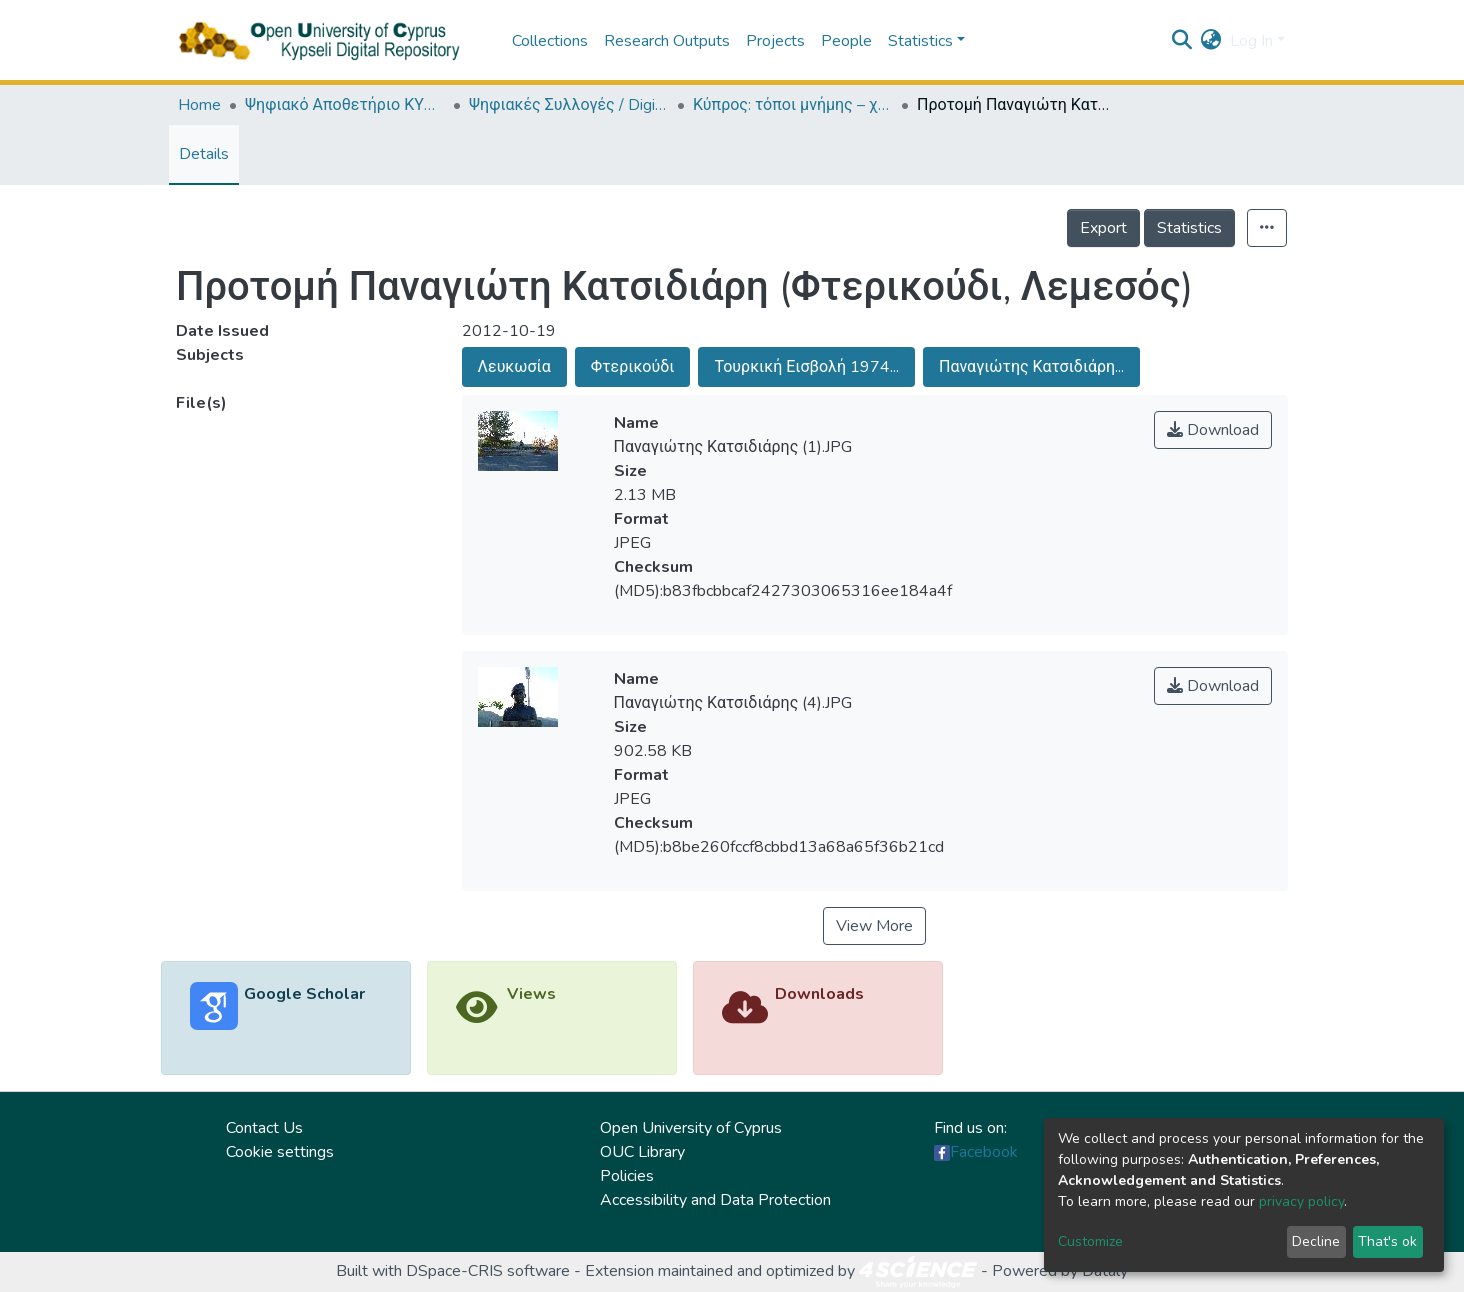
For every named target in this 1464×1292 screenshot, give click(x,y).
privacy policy (1301, 1201)
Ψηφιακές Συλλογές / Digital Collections (569, 105)
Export (1103, 228)
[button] (1211, 41)
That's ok (1387, 1241)
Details (204, 154)
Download (1213, 430)
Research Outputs (667, 41)
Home (199, 105)
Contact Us (264, 1128)
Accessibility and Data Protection (715, 1200)
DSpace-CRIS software (488, 1271)
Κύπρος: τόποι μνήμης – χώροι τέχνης (793, 105)
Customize (1090, 1241)
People (846, 41)
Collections (550, 41)
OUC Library (642, 1152)
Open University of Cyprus (691, 1128)
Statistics (1189, 228)
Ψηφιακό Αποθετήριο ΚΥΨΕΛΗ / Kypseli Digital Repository (345, 105)
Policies (627, 1176)
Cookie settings (280, 1152)
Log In (1251, 41)
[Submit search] (1182, 41)
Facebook (984, 1152)
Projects (775, 41)
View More (874, 926)
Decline (1316, 1241)
